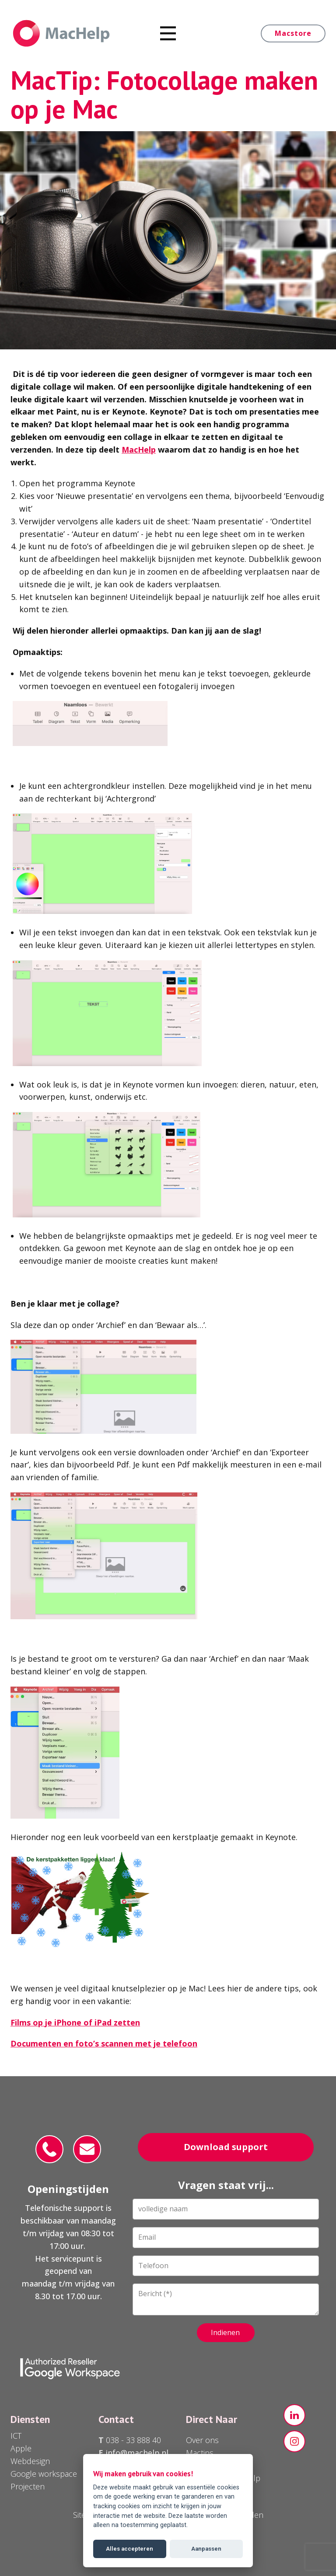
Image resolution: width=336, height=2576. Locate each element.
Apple (21, 2448)
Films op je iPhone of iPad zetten (75, 2022)
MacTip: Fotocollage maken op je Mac (164, 94)
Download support (226, 2147)
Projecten (27, 2486)
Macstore (293, 33)
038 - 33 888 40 (132, 2440)
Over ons (202, 2440)
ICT (15, 2435)
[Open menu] (168, 33)
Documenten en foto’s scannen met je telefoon (103, 2043)
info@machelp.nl (136, 2452)
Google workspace (43, 2473)
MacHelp (139, 449)
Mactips (200, 2452)
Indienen (225, 2332)
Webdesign (30, 2461)
